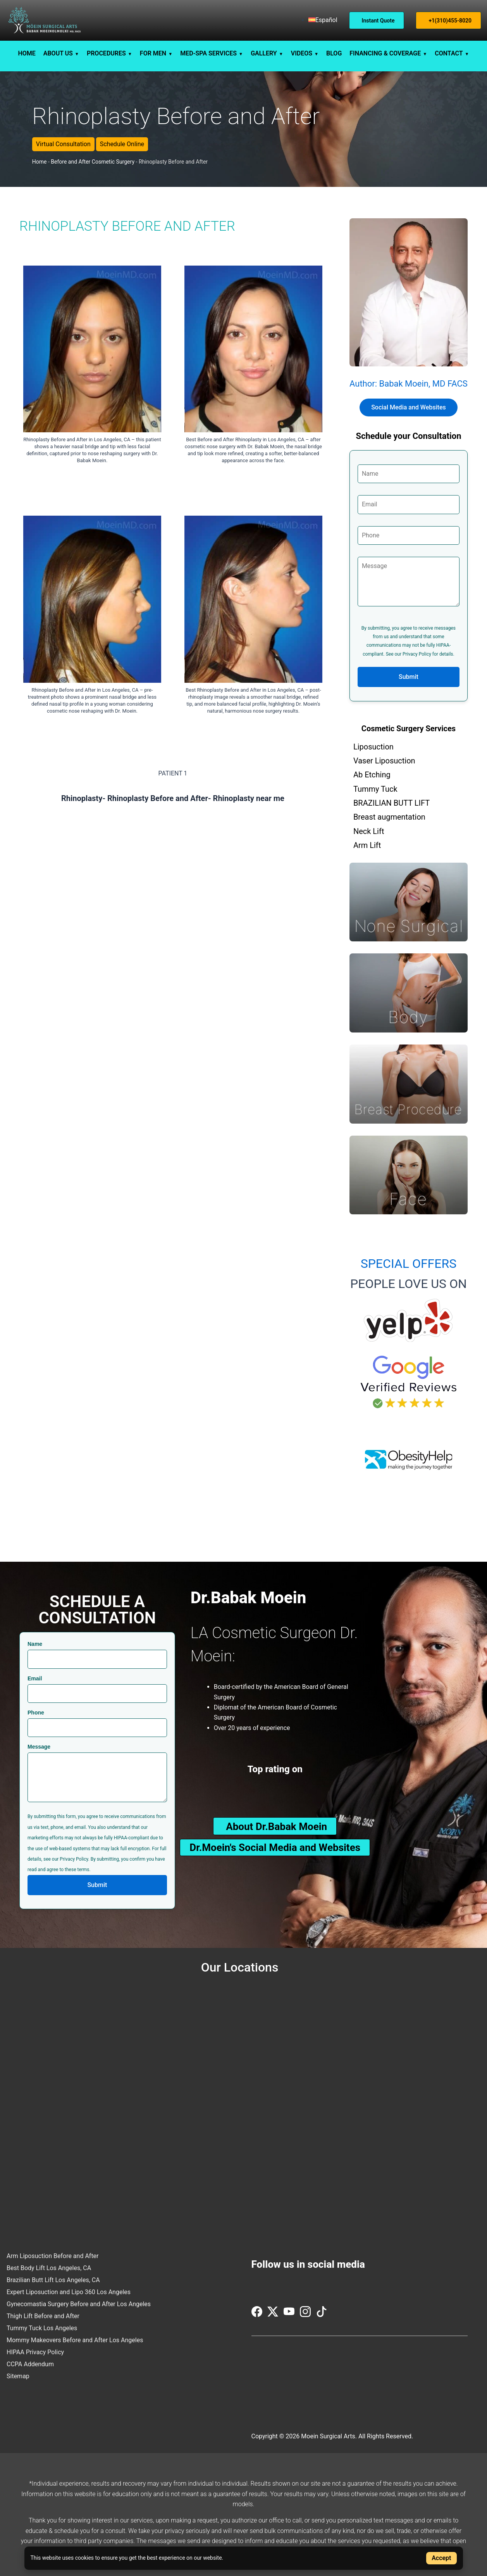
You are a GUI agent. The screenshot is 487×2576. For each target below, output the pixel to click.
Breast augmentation (389, 817)
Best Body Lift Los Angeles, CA (49, 2268)
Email (35, 1678)
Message (39, 1747)
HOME (26, 53)
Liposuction (373, 746)
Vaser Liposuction (384, 760)
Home (39, 162)
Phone (36, 1712)
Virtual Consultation (63, 144)
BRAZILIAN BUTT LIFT (391, 803)
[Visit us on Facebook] (257, 2315)
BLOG (334, 53)
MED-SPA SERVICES (208, 53)
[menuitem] (322, 20)
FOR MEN (153, 53)
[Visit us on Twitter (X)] (273, 2315)
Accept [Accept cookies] (441, 2558)
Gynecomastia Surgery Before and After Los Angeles (79, 2304)
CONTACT (449, 53)
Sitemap (18, 2376)
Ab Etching (372, 774)
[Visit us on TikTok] (321, 2315)
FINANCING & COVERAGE (385, 53)
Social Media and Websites (408, 407)
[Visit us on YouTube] (290, 2315)
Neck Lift (368, 831)
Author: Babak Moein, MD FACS (408, 383)
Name (35, 1644)
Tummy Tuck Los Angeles (42, 2328)
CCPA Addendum (30, 2364)
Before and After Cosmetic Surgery (92, 162)
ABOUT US (58, 53)
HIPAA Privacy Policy (35, 2352)
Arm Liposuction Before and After (53, 2256)
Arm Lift (367, 845)
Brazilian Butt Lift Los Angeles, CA (53, 2280)
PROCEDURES (106, 53)
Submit (408, 676)
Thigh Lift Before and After (43, 2316)
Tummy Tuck (375, 789)
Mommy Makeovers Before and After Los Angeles (75, 2340)
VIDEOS (301, 53)
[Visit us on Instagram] (306, 2315)
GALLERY (264, 53)
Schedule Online (122, 144)
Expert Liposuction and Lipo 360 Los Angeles (69, 2292)
